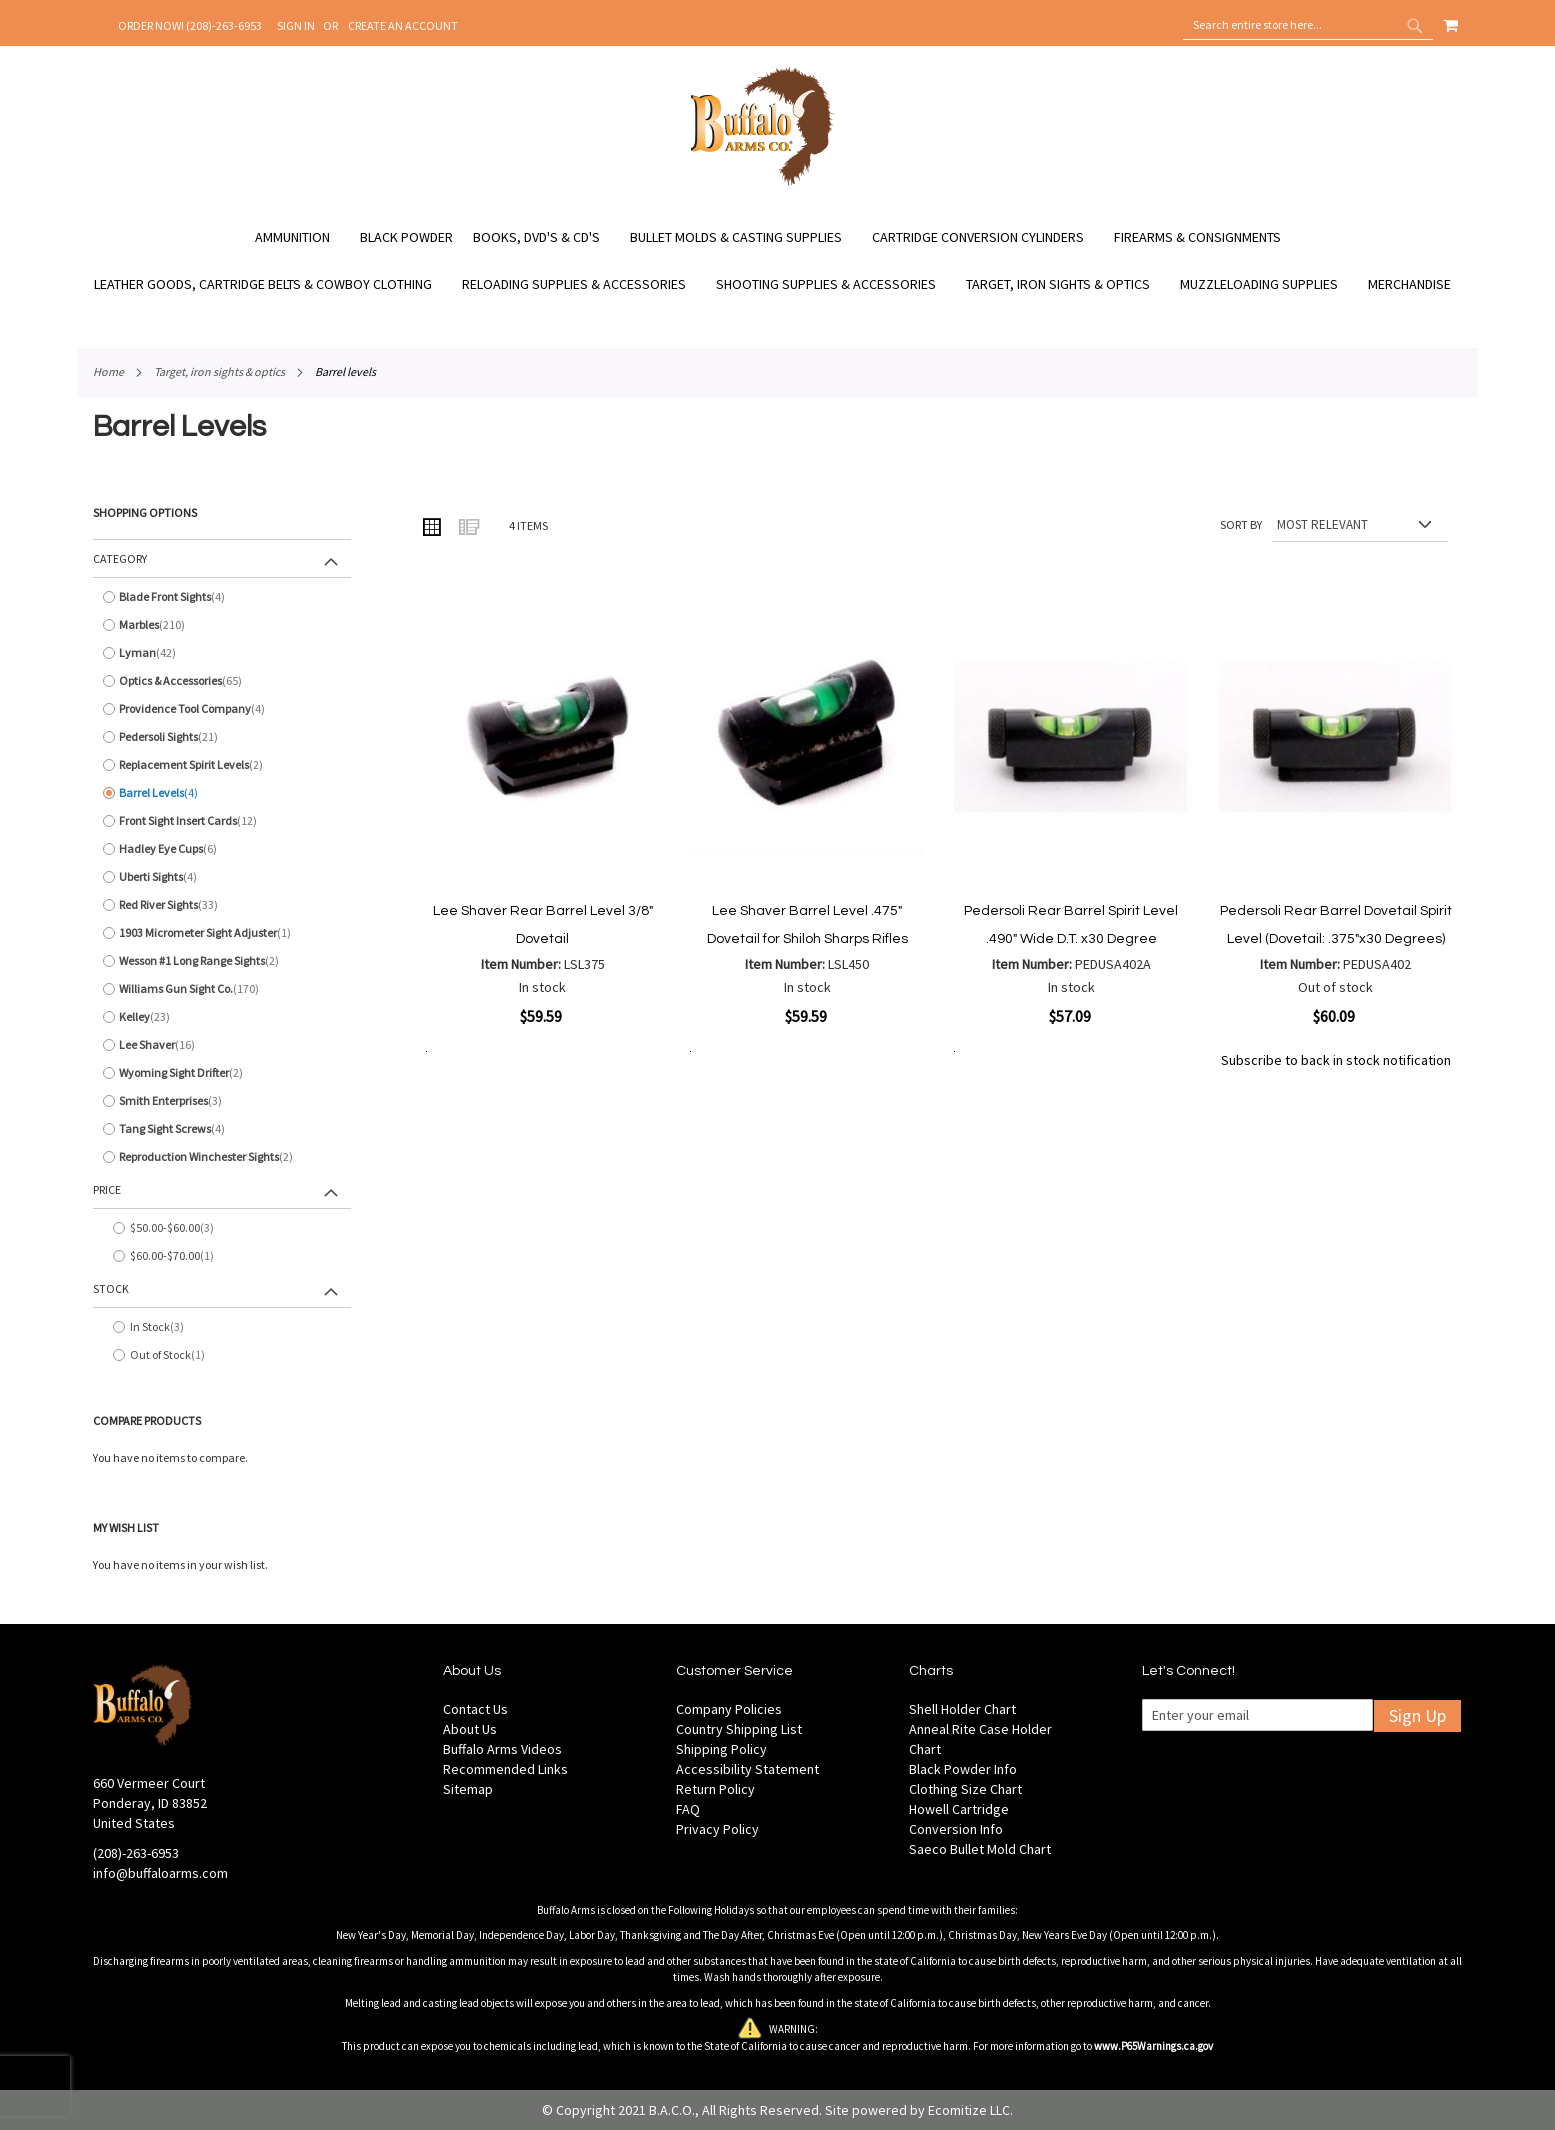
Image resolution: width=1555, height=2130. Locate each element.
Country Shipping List (739, 1729)
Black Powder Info (963, 1769)
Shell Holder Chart (962, 1709)
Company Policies (729, 1709)
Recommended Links (505, 1769)
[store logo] (762, 183)
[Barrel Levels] (222, 793)
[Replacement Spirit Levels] (222, 765)
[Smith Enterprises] (222, 1101)
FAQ (688, 1809)
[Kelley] (222, 1017)
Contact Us (475, 1709)
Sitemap (468, 1789)
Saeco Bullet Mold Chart (980, 1849)
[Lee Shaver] (222, 1045)
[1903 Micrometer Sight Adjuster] (222, 933)
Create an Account (403, 25)
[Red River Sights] (222, 905)
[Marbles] (222, 625)
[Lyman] (222, 653)
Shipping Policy (721, 1749)
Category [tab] (120, 558)
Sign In (296, 25)
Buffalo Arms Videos (502, 1749)
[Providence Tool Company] (222, 709)
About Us (470, 1729)
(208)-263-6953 (136, 1853)
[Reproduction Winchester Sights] (222, 1157)
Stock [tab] (111, 1288)
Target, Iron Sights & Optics (219, 371)
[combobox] (1308, 25)
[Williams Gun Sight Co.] (222, 989)
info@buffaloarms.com (160, 1873)
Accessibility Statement (747, 1769)
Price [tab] (107, 1189)
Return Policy (715, 1789)
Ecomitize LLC (969, 2110)
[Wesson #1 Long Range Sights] (222, 961)
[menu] (778, 261)
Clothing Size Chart (965, 1789)
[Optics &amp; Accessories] (222, 681)
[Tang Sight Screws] (222, 1129)
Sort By (1241, 524)
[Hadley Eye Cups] (222, 849)
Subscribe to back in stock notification (1336, 1060)
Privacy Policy (717, 1829)
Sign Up (1417, 1715)
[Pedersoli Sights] (222, 737)
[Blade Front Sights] (222, 597)
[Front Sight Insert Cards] (222, 821)
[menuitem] (302, 237)
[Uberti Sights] (222, 877)
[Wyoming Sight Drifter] (222, 1073)
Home (108, 371)
